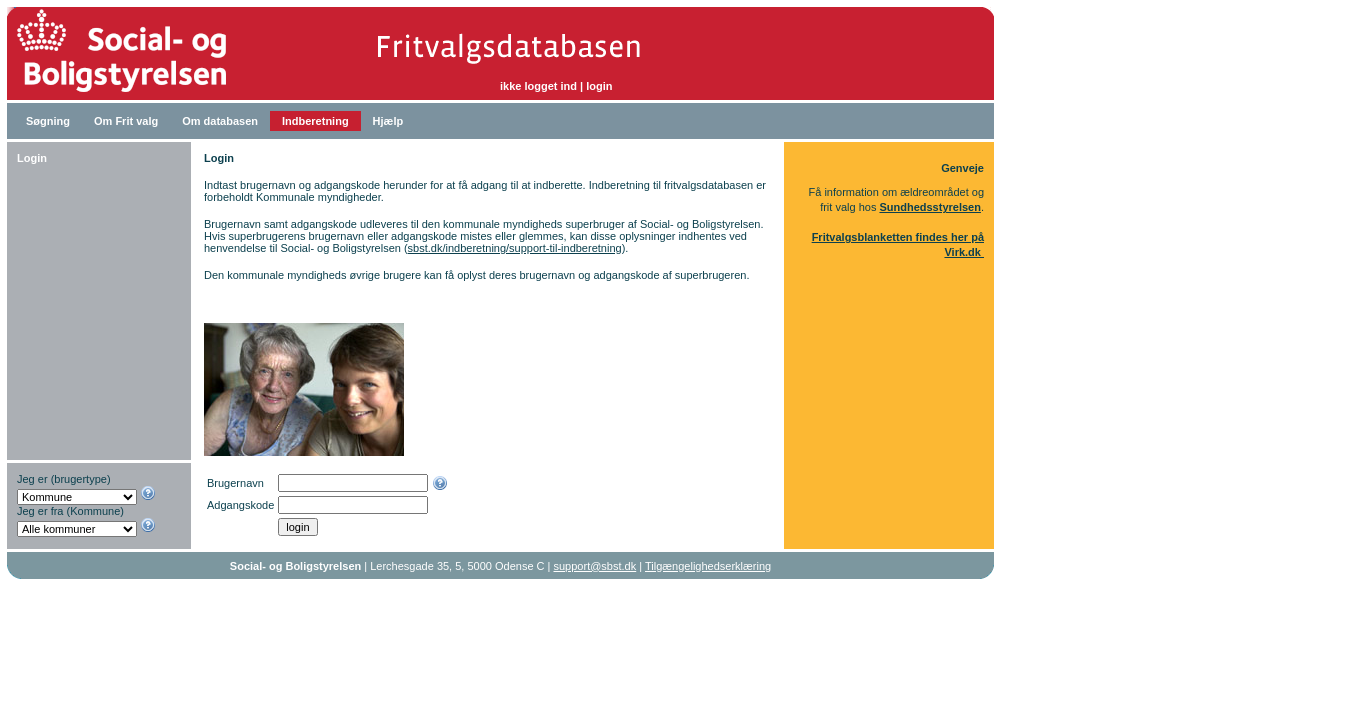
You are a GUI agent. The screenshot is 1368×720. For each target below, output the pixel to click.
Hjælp (388, 121)
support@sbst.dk (595, 566)
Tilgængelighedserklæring (708, 566)
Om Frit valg (126, 121)
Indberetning (315, 121)
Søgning (48, 121)
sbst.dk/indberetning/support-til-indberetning (515, 248)
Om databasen (220, 121)
